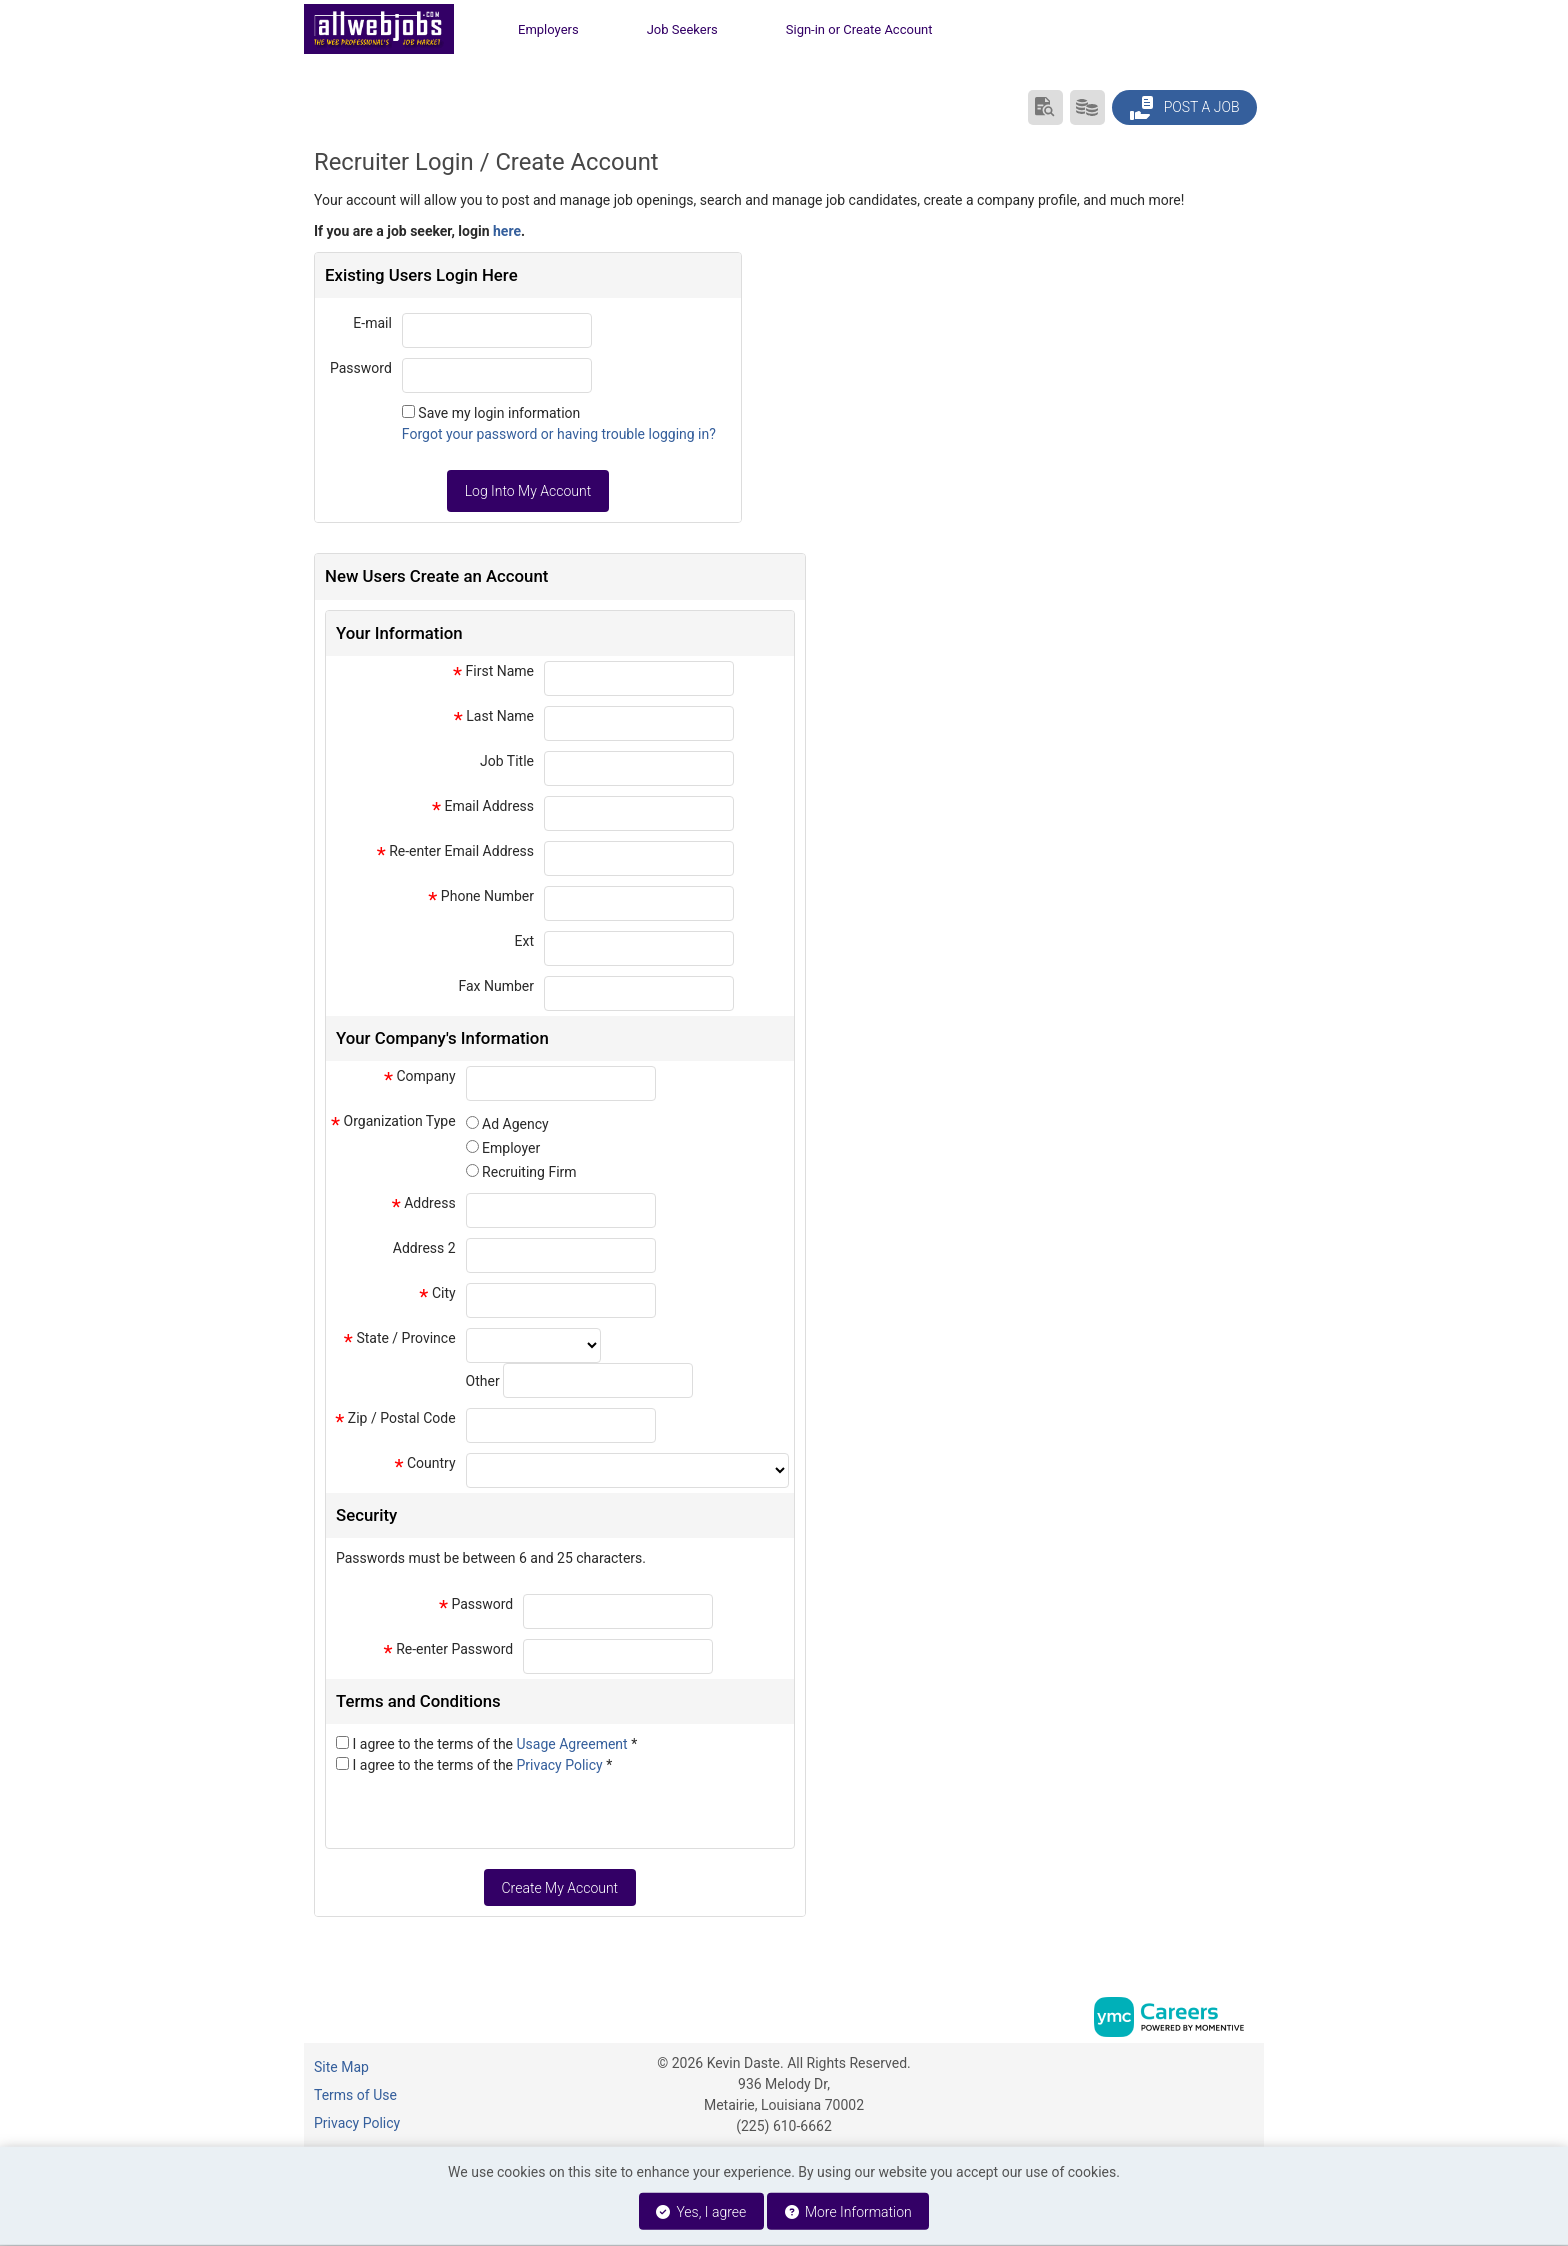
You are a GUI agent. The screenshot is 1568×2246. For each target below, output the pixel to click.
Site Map (341, 2067)
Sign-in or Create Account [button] (859, 29)
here (507, 231)
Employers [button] (548, 29)
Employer (511, 1148)
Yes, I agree (701, 2212)
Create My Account (559, 1888)
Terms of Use (355, 2095)
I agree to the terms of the (494, 1744)
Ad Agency (515, 1124)
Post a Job (1184, 108)
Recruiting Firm (529, 1172)
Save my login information (499, 413)
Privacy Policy (562, 1765)
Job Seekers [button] (682, 29)
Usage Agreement (574, 1744)
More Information (848, 2212)
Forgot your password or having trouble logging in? (559, 434)
